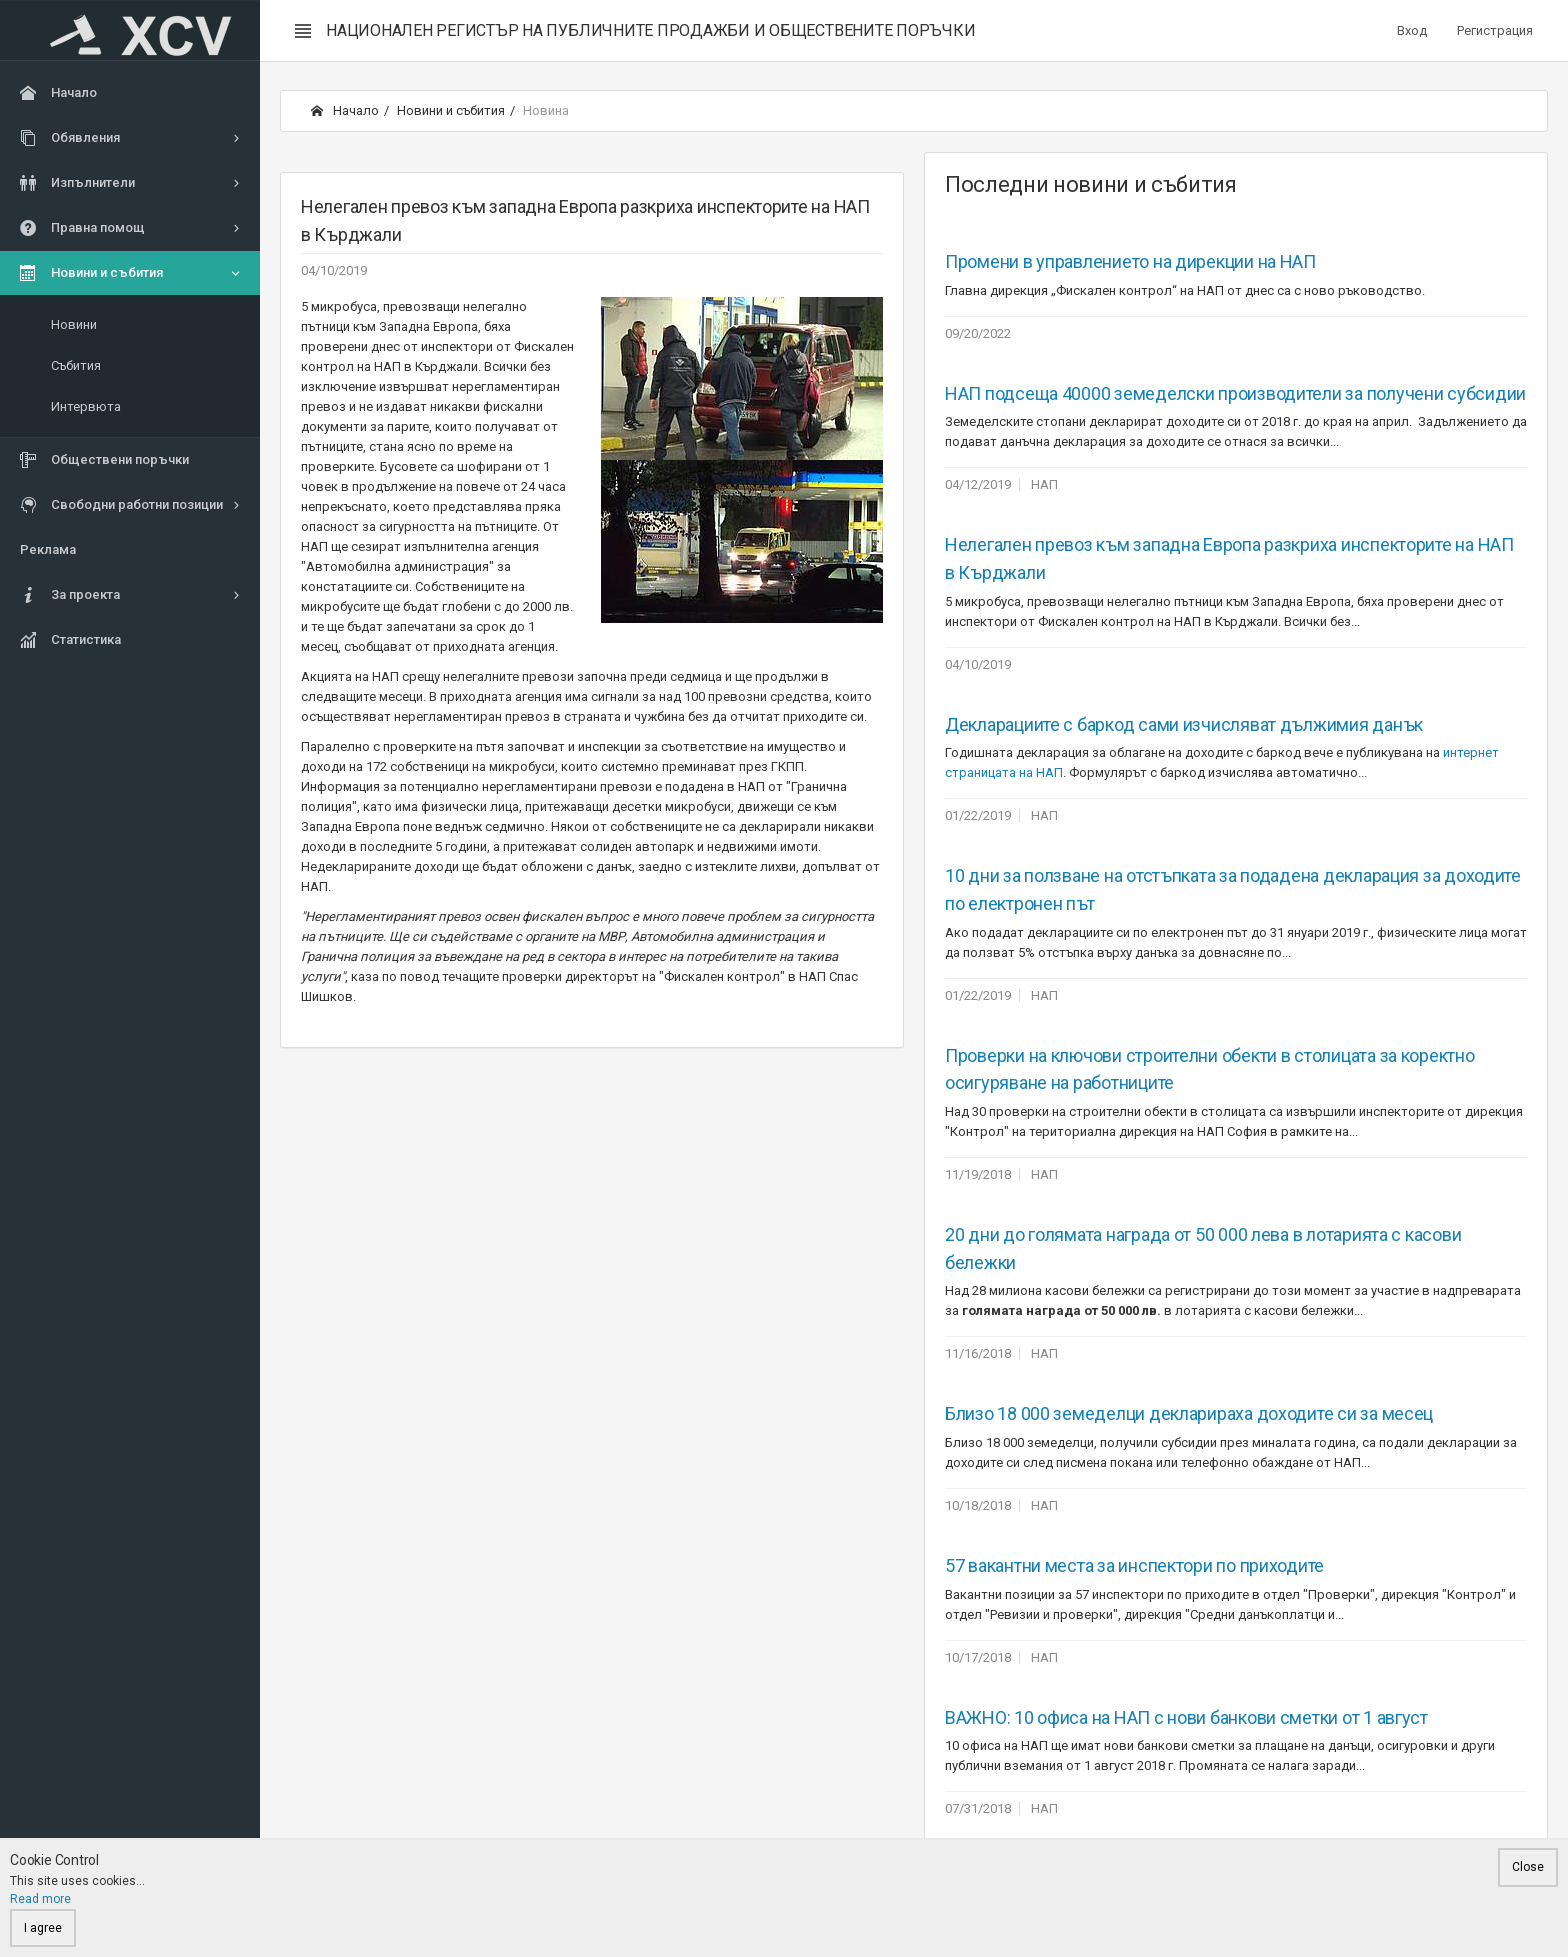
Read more (40, 1899)
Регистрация (1495, 30)
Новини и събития (451, 110)
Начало (345, 110)
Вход (1412, 30)
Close (1528, 1867)
